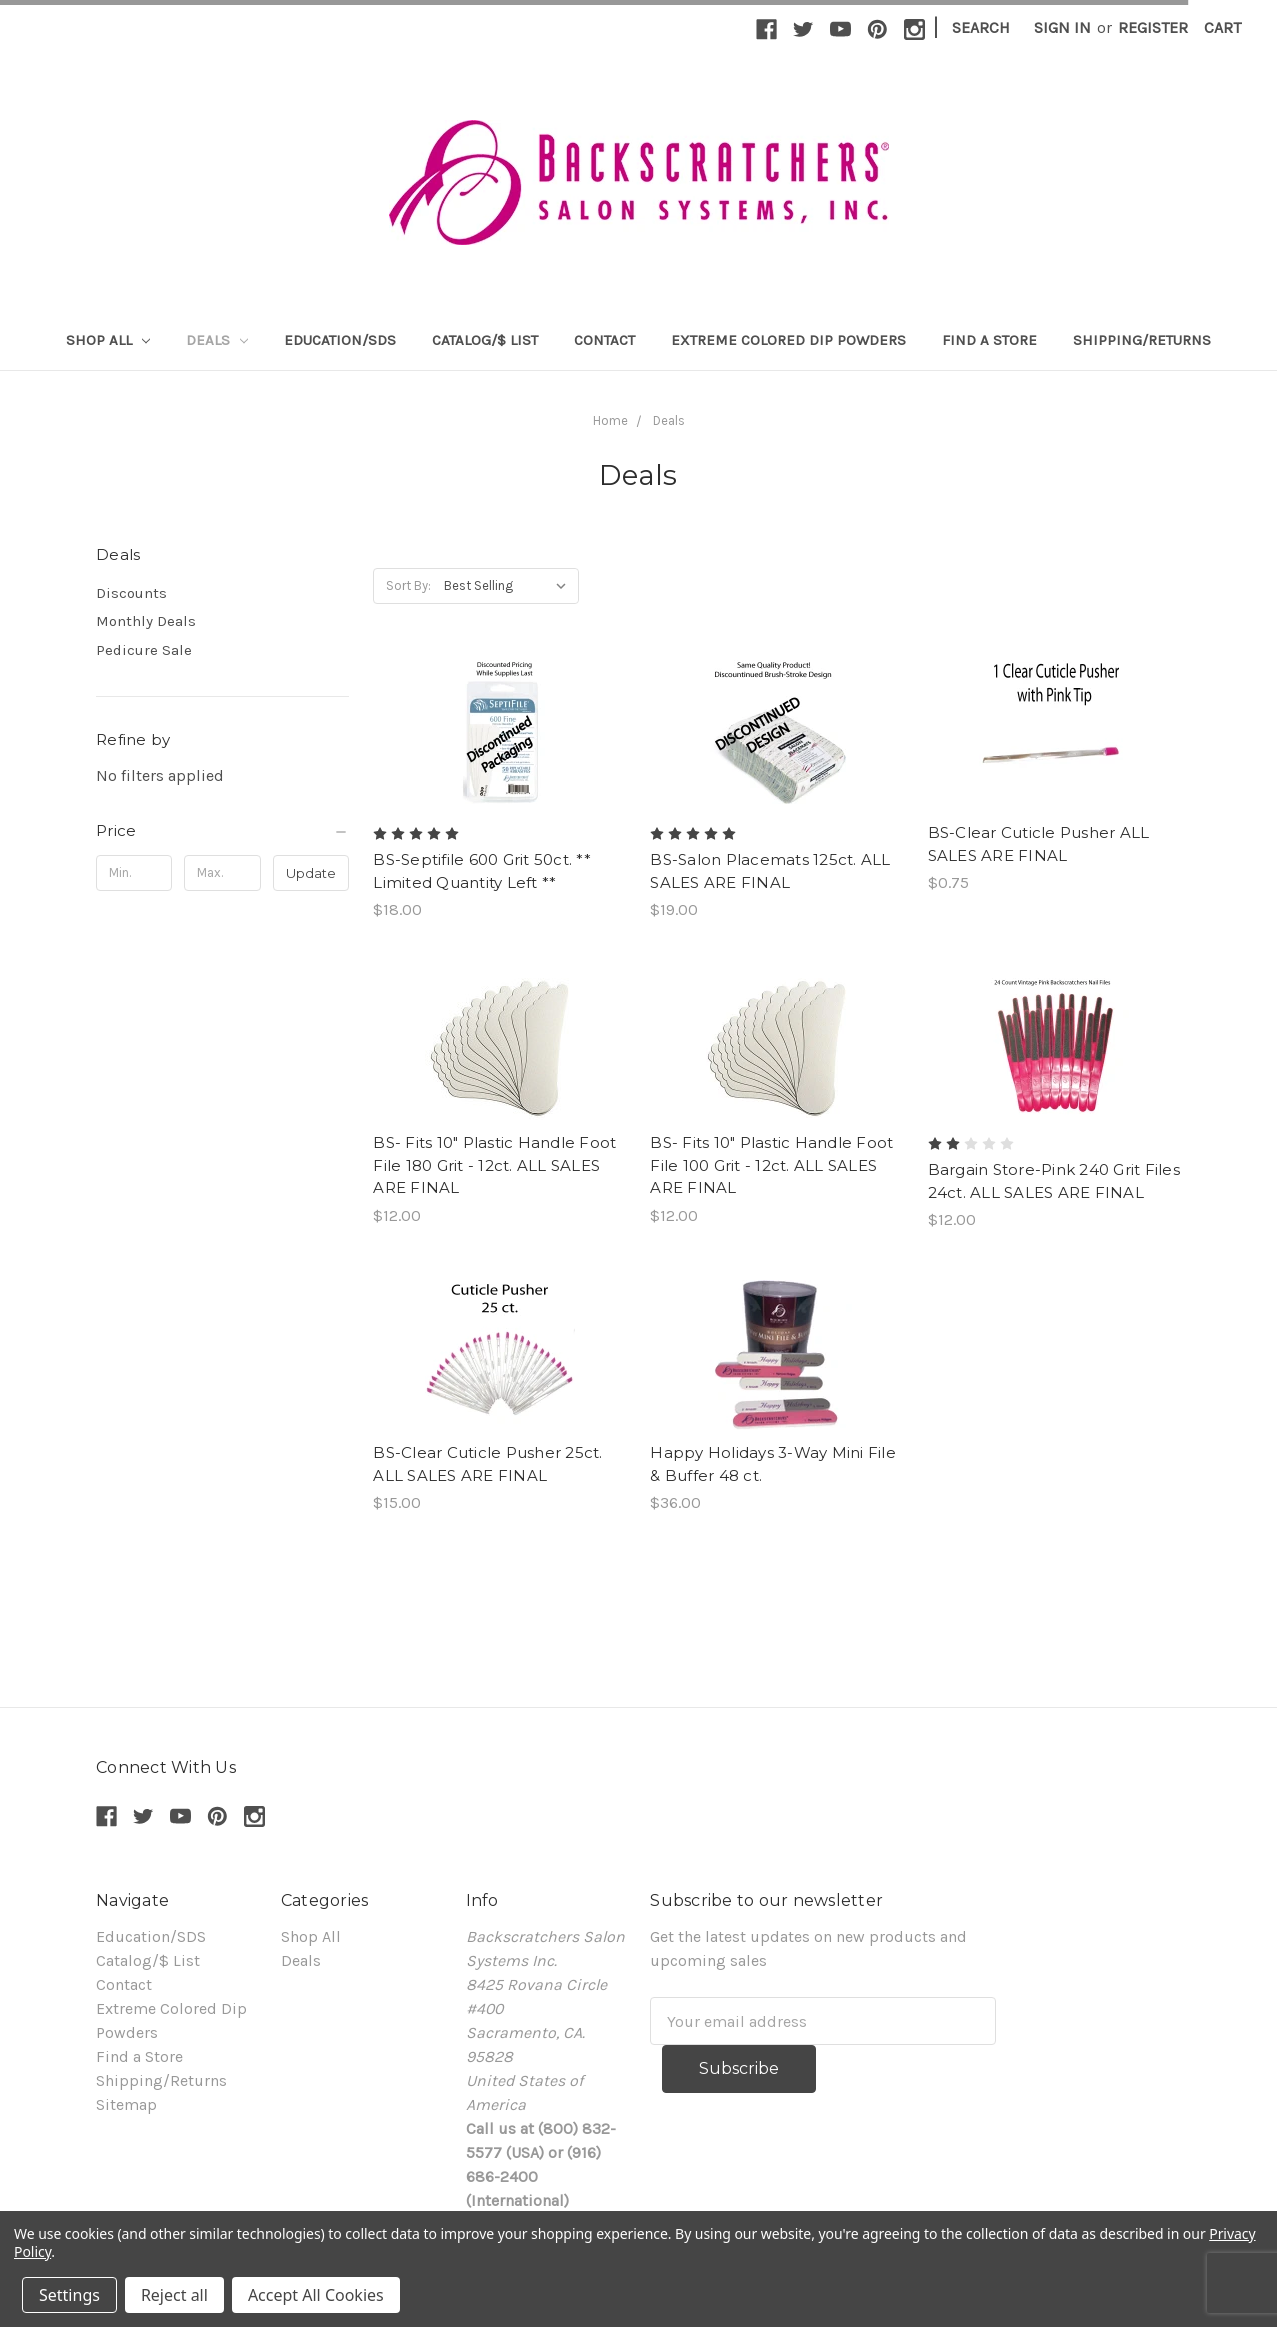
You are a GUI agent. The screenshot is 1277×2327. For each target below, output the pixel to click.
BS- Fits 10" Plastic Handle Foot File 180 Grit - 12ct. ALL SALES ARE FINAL (494, 1165)
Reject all (174, 2295)
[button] (222, 831)
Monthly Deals (146, 621)
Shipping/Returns (1142, 340)
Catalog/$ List (485, 340)
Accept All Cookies (316, 2295)
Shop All (108, 340)
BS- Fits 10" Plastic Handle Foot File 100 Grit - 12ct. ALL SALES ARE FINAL (771, 1165)
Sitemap (126, 2104)
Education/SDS (340, 340)
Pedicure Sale (144, 650)
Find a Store (989, 340)
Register (1153, 27)
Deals (217, 340)
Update (311, 873)
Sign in (1062, 27)
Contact (604, 340)
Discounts (131, 593)
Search (981, 27)
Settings (69, 2295)
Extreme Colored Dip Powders (788, 340)
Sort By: (408, 585)
